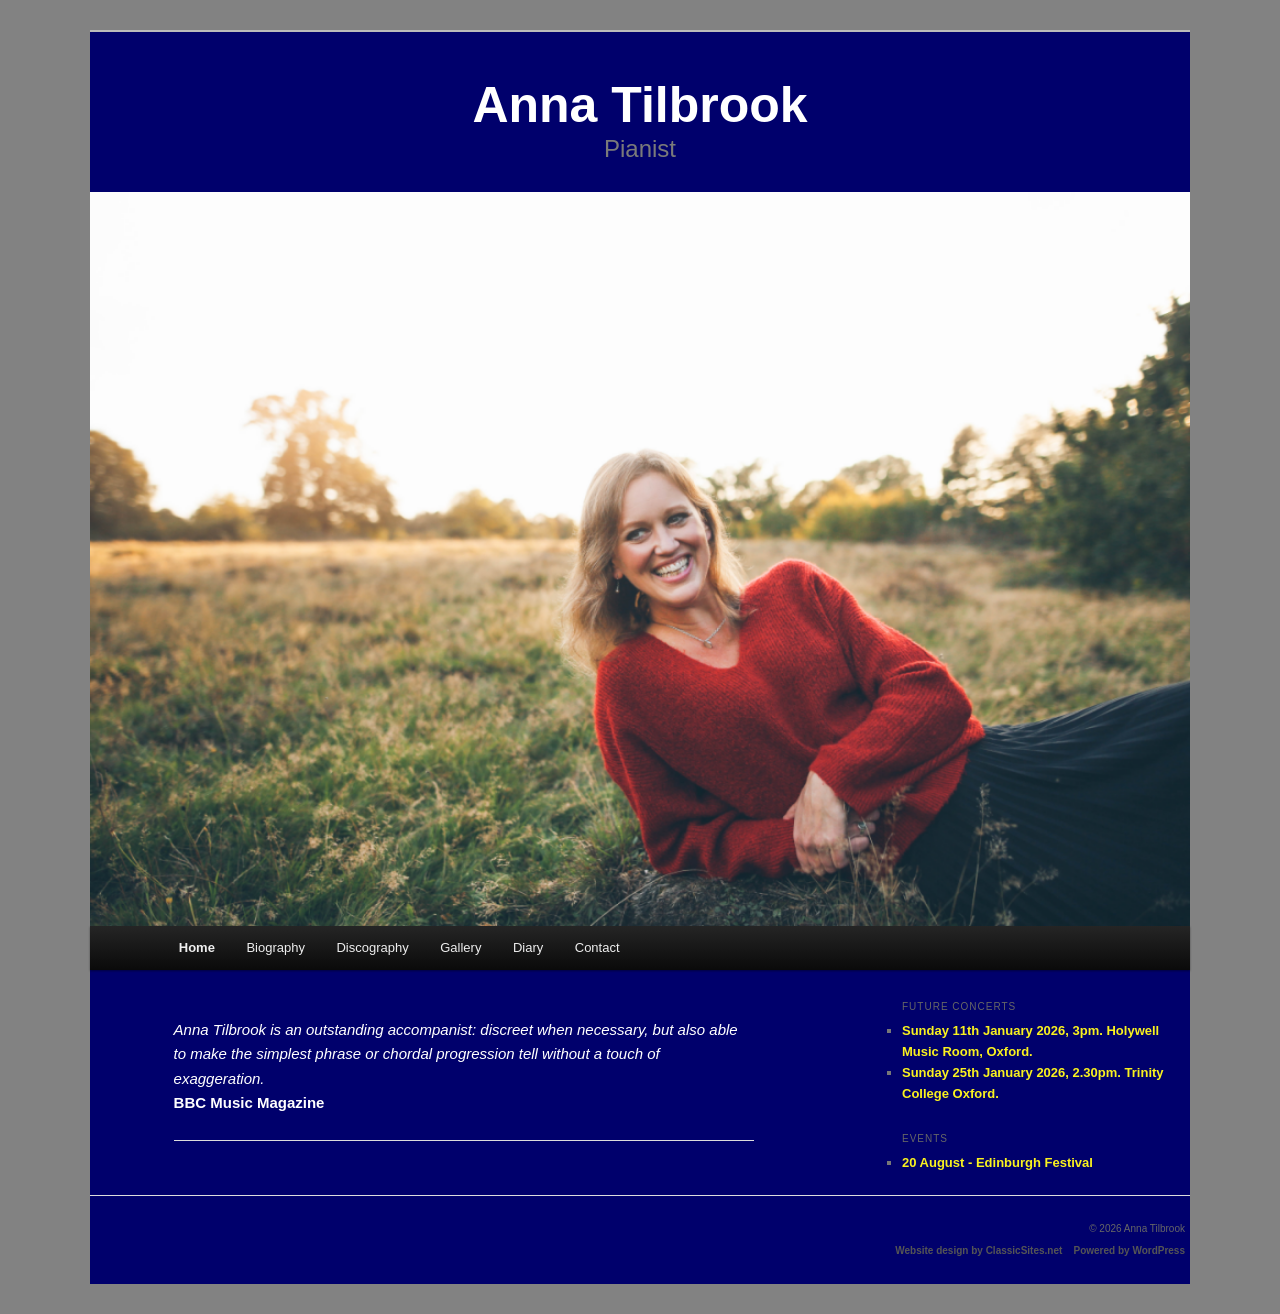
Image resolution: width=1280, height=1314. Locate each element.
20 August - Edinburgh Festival (997, 1162)
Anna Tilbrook (639, 105)
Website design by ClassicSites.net (978, 1250)
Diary (528, 947)
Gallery (460, 947)
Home (197, 947)
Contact (597, 947)
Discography (372, 947)
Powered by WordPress (1129, 1250)
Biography (275, 947)
